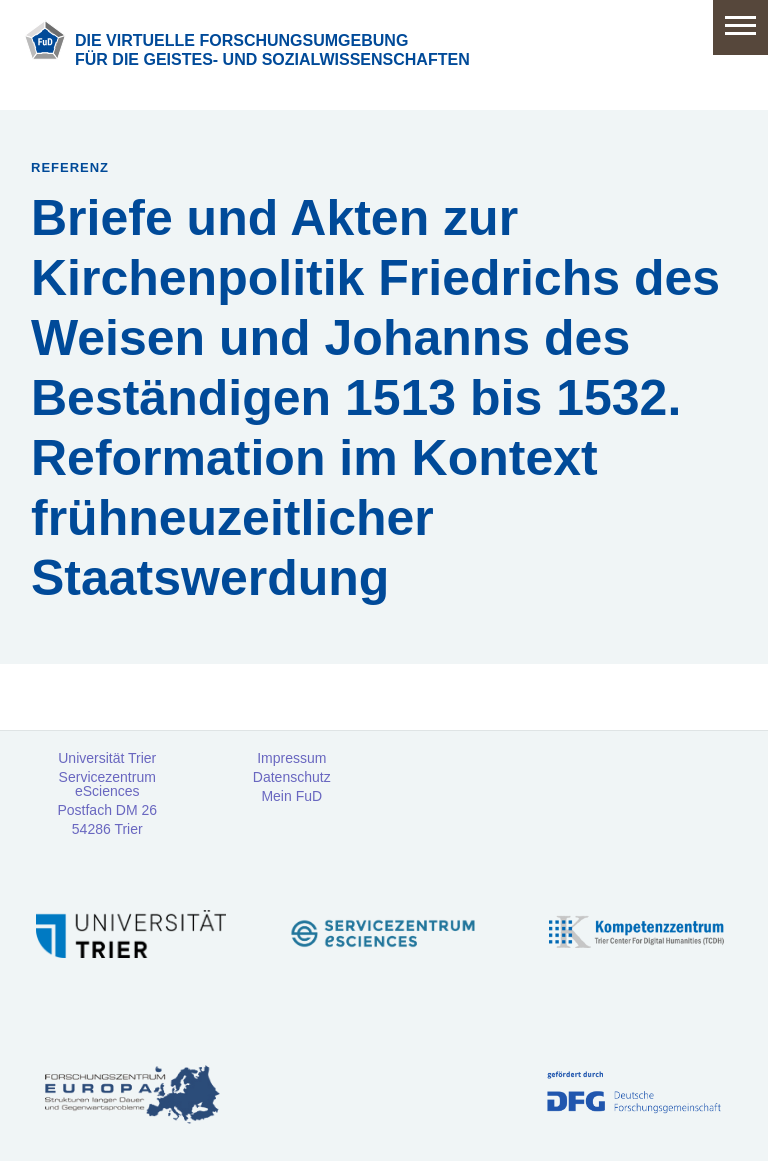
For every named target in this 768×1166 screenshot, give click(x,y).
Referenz (70, 167)
